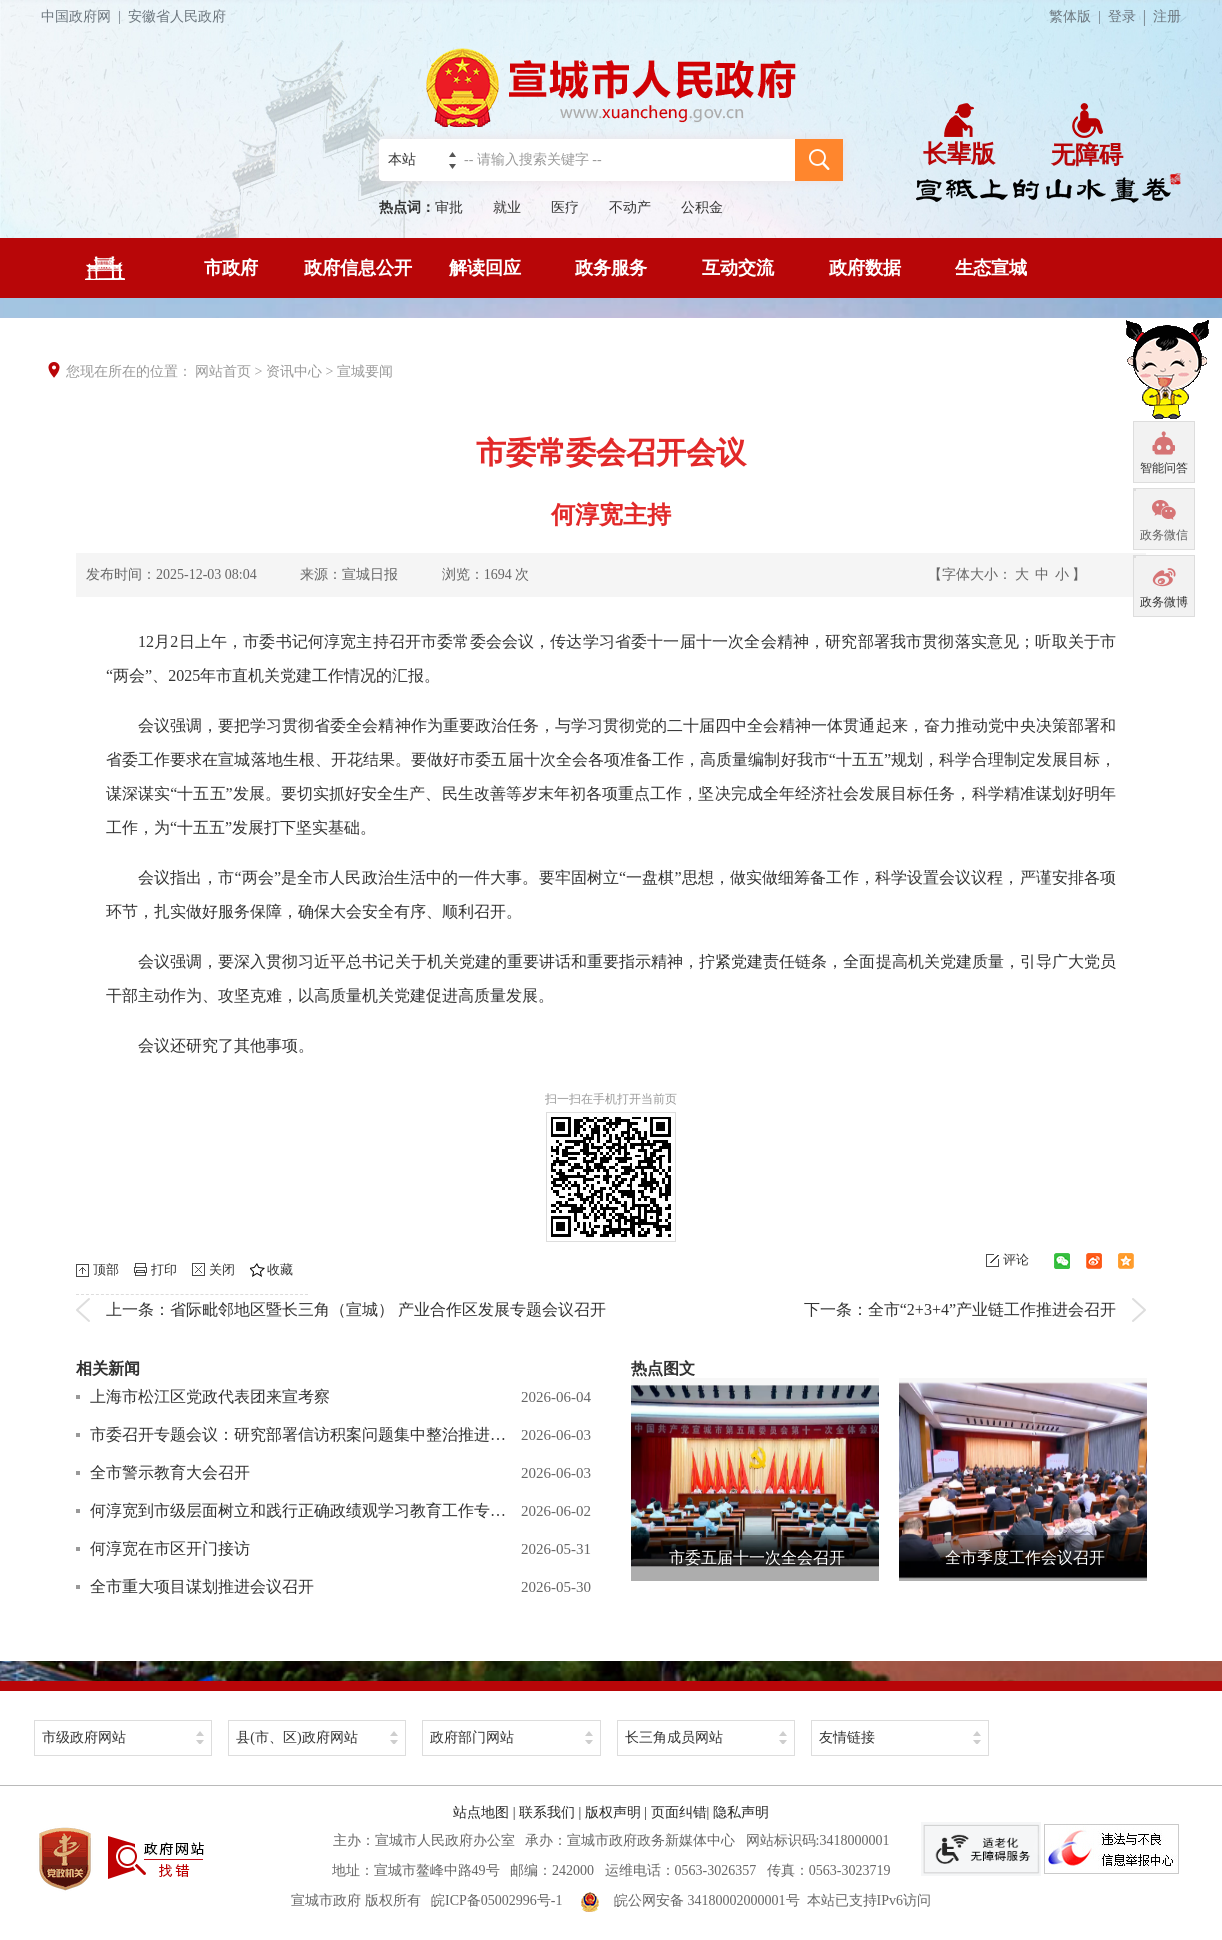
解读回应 (485, 268)
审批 (449, 207)
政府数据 (865, 268)
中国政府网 (84, 16)
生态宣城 (991, 268)
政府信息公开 (358, 268)
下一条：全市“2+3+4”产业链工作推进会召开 (960, 1309)
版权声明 (613, 1812)
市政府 (231, 268)
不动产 (630, 207)
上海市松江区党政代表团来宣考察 (210, 1396)
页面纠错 (679, 1812)
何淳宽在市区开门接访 (170, 1548)
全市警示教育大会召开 (170, 1472)
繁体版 (1078, 16)
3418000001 (854, 1840)
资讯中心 (294, 371)
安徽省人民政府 (177, 16)
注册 (1167, 16)
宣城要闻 (365, 371)
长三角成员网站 (674, 1737)
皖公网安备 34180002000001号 (690, 1900)
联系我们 (547, 1812)
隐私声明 (741, 1812)
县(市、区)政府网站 (296, 1737)
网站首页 (223, 371)
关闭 (222, 1269)
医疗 (565, 207)
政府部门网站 (472, 1737)
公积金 (702, 207)
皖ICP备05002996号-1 (496, 1900)
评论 (1016, 1259)
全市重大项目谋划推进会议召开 (202, 1586)
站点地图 (481, 1812)
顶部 (106, 1269)
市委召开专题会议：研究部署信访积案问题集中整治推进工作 (300, 1434)
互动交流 (738, 268)
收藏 (280, 1269)
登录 (1122, 16)
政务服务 (611, 268)
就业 (507, 207)
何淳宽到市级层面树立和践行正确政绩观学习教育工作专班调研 (300, 1510)
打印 (164, 1269)
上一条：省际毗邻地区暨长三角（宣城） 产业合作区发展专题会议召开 (356, 1309)
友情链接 (847, 1737)
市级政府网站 (84, 1737)
